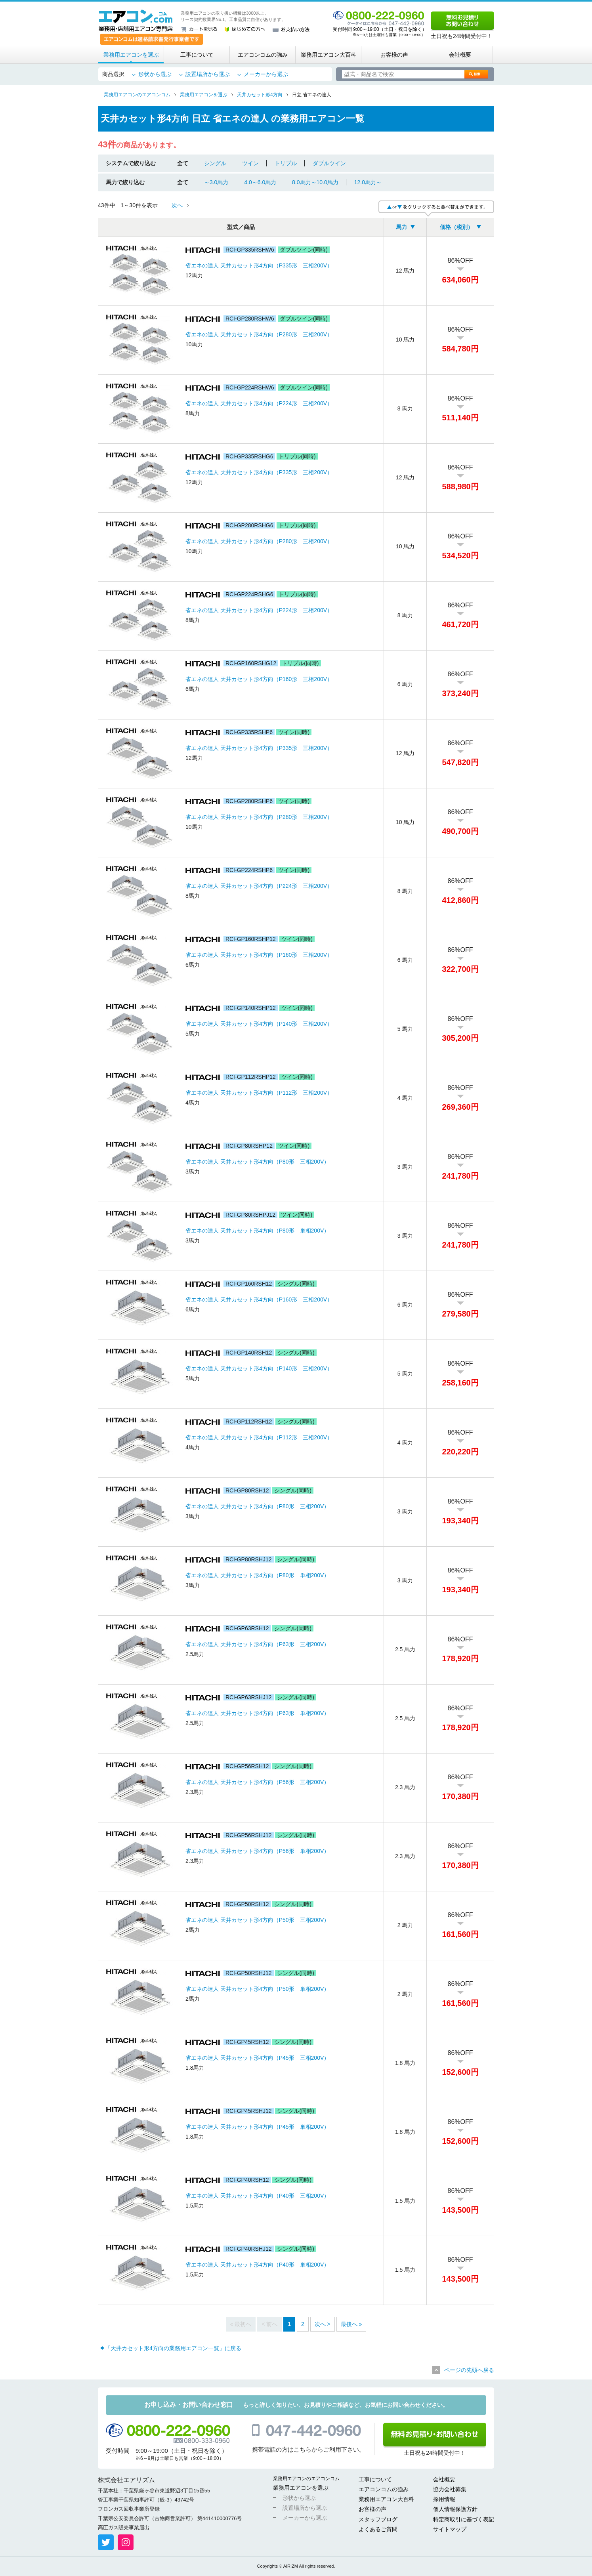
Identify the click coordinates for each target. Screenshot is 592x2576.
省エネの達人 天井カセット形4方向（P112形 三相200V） (258, 1093)
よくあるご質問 (378, 2529)
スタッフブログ (378, 2519)
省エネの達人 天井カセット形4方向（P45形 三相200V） (257, 2058)
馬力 (401, 227)
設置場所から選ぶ (207, 74)
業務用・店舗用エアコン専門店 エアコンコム (136, 21)
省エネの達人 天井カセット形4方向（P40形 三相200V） (257, 2195)
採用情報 (444, 2499)
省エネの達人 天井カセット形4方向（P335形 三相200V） (258, 265)
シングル (215, 163)
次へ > (322, 2324)
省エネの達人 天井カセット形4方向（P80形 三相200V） (257, 1161)
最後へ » (351, 2324)
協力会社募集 (449, 2489)
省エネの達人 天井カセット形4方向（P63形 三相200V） (257, 1644)
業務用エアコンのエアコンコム (306, 2478)
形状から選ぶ (155, 74)
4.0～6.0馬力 (260, 182)
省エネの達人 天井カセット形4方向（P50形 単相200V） (257, 1989)
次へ (177, 205)
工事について (197, 55)
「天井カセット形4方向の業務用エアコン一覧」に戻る (173, 2348)
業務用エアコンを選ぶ (131, 55)
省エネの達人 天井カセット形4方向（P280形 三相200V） (258, 334)
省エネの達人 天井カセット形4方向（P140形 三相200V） (258, 1024)
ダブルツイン (329, 163)
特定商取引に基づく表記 (463, 2519)
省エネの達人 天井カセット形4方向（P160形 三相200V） (258, 679)
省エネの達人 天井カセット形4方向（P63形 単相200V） (257, 1713)
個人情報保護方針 (455, 2509)
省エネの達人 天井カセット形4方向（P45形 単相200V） (257, 2127)
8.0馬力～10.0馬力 (315, 182)
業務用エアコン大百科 (328, 55)
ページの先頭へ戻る (469, 2370)
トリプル (286, 163)
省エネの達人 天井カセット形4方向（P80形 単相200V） (257, 1230)
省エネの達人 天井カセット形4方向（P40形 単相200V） (257, 2264)
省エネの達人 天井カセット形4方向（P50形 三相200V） (257, 1920)
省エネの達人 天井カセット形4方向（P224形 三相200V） (258, 403)
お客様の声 (394, 55)
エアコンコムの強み (263, 55)
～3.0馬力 (216, 182)
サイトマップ (449, 2529)
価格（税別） (456, 227)
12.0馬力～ (368, 182)
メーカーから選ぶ (266, 74)
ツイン (250, 163)
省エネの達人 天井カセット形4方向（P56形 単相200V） (257, 1851)
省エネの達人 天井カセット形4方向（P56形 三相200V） (257, 1782)
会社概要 (460, 55)
